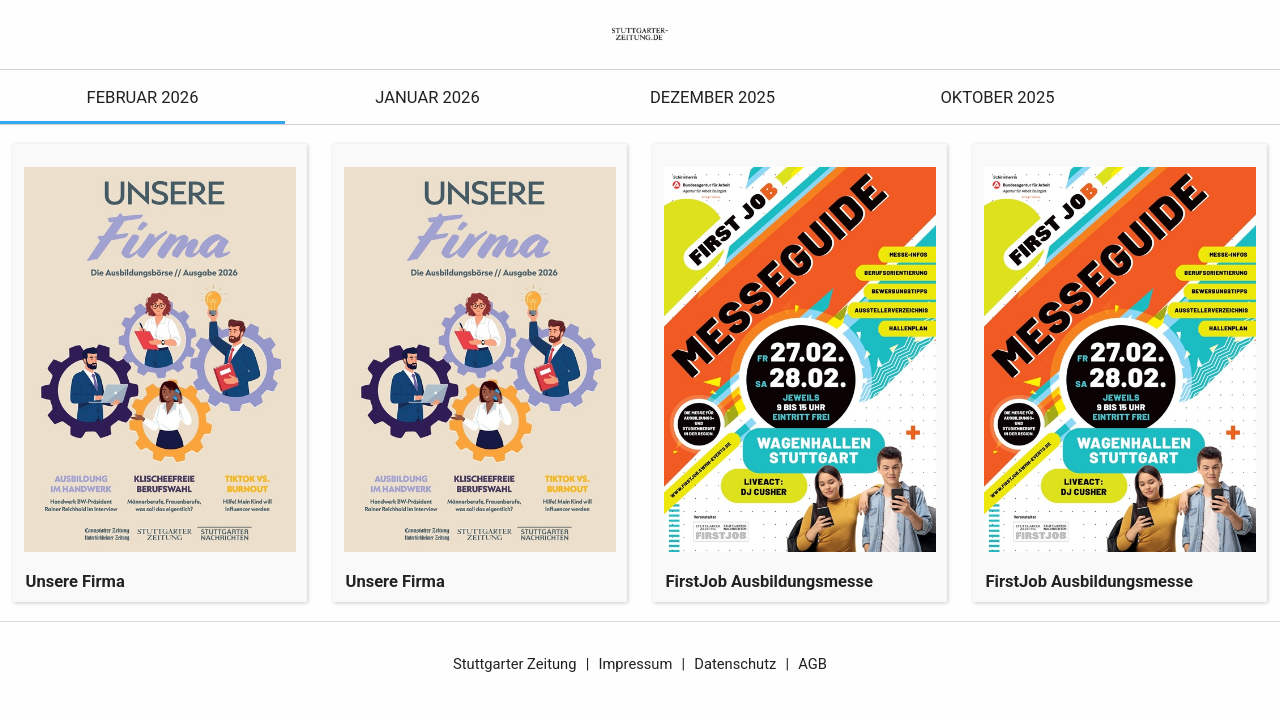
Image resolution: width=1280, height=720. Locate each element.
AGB (812, 664)
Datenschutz (735, 664)
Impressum (635, 664)
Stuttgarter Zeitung (514, 664)
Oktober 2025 (997, 97)
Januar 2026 (427, 97)
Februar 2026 (143, 97)
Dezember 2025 (712, 97)
